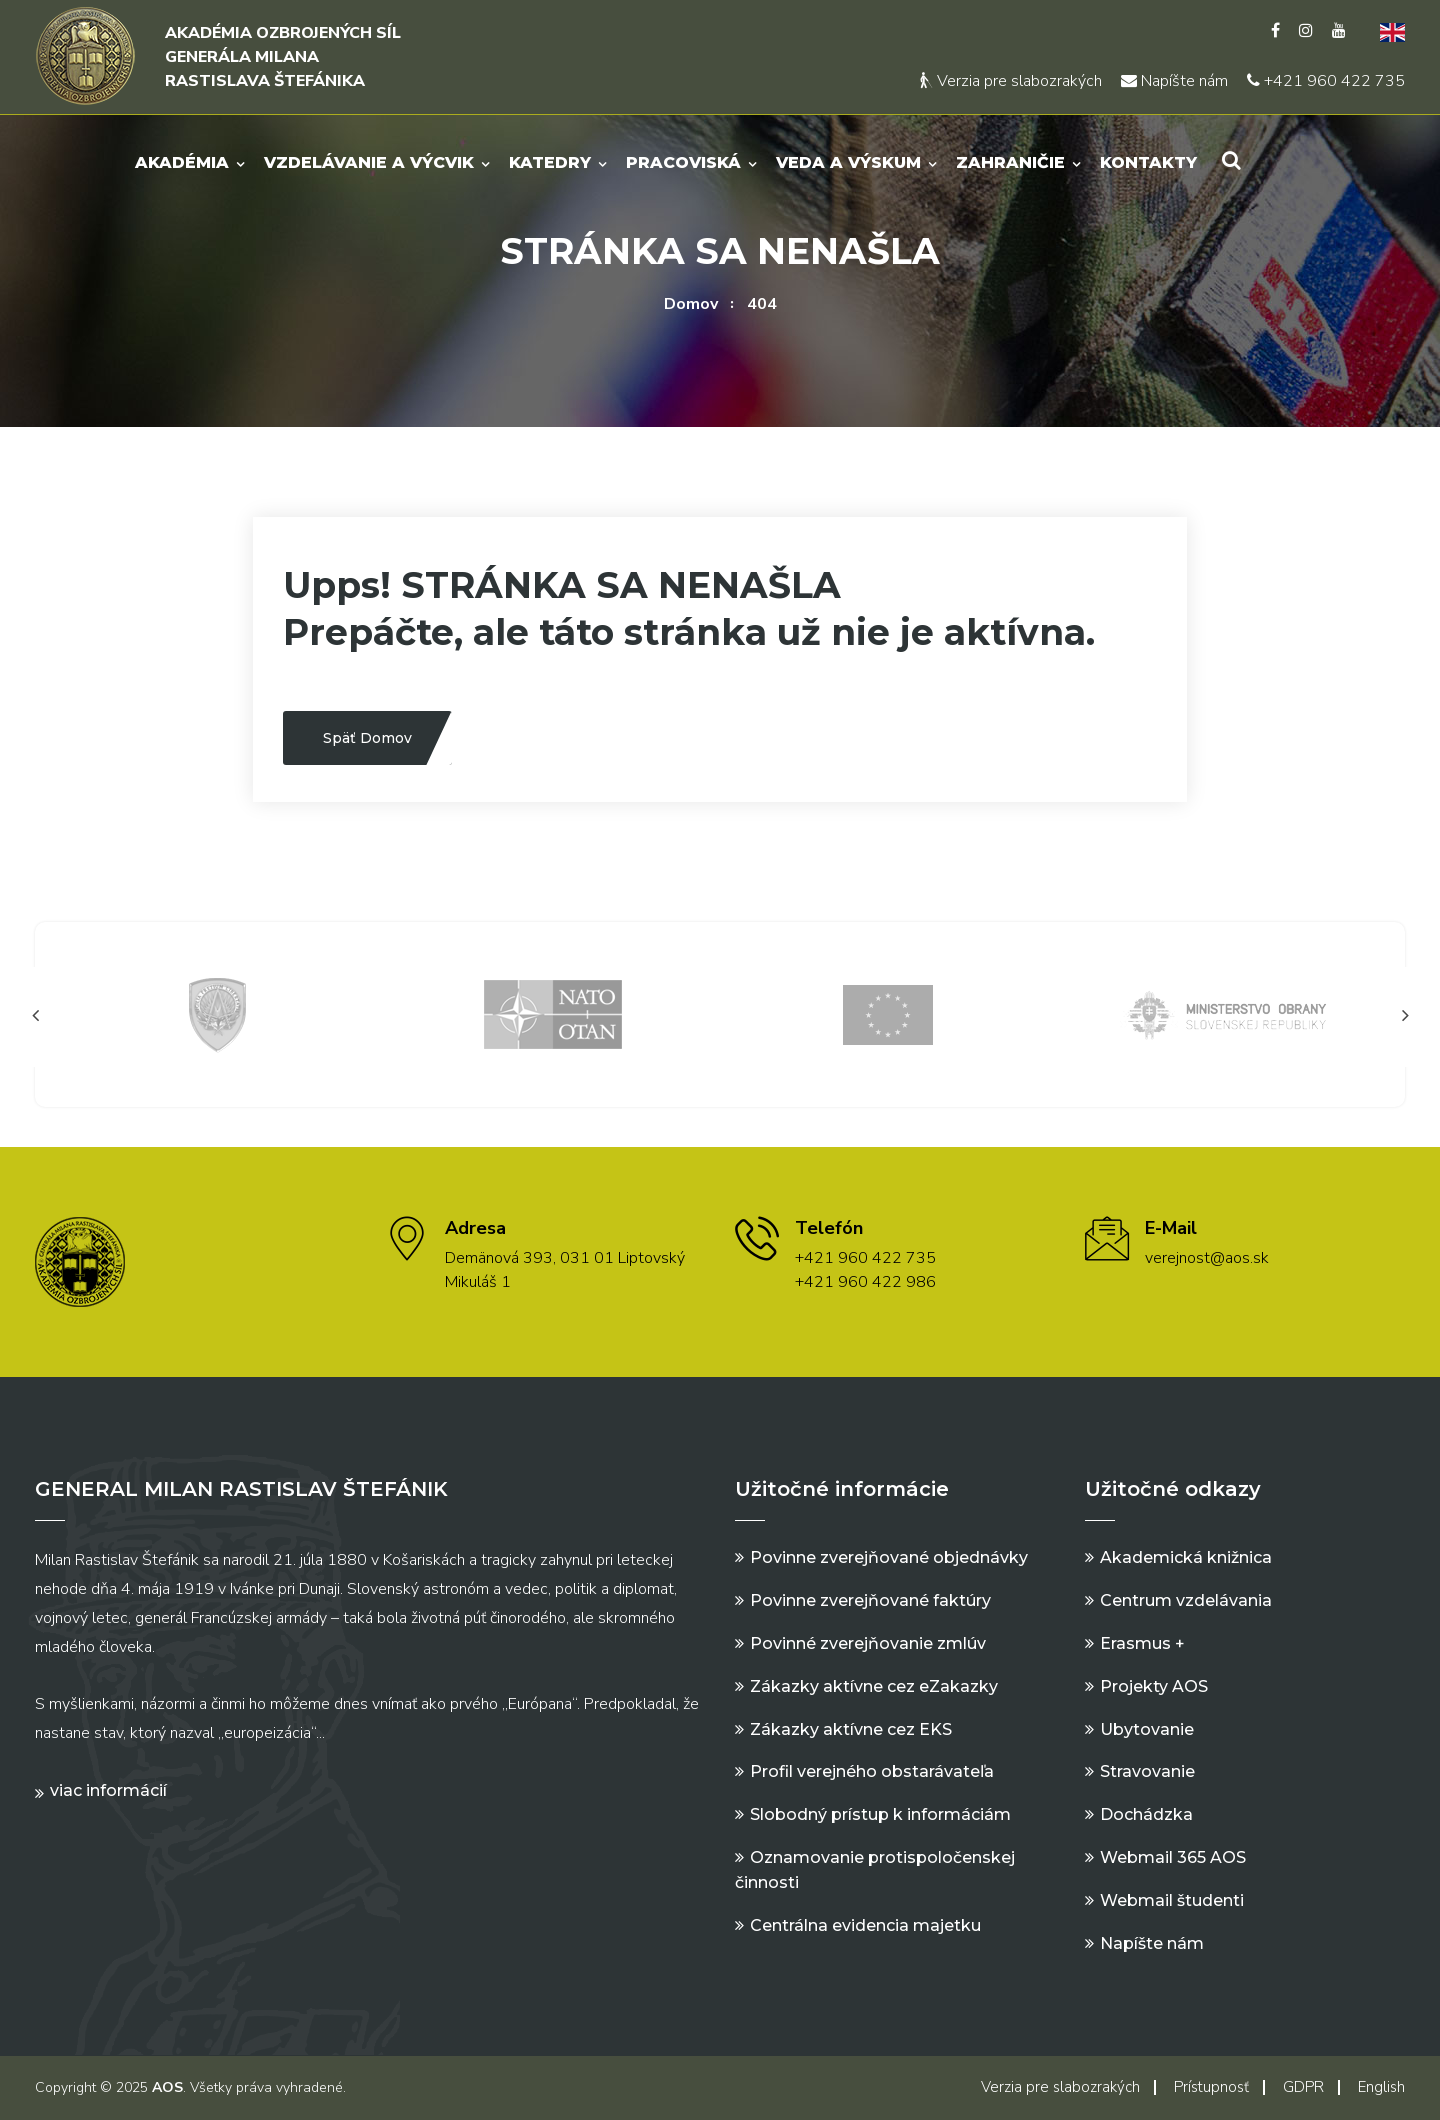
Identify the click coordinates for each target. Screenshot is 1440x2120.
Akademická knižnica (1186, 1557)
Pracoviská (683, 162)
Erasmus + (1142, 1643)
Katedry (550, 162)
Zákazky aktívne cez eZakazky (874, 1686)
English (1381, 2087)
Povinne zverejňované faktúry (870, 1600)
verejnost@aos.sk (1207, 1258)
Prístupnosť (1211, 2087)
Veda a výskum (848, 162)
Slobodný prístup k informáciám (880, 1814)
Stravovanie (1147, 1771)
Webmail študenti (1172, 1900)
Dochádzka (1146, 1814)
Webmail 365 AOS (1173, 1857)
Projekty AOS (1154, 1686)
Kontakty (1148, 162)
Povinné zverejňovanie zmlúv (868, 1643)
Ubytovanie (1147, 1729)
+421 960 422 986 (865, 1282)
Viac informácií (108, 1790)
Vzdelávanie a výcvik (369, 162)
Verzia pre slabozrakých (1011, 81)
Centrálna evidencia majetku (865, 1925)
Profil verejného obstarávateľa (872, 1771)
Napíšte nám (1174, 81)
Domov (691, 304)
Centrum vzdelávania (1186, 1600)
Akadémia (182, 162)
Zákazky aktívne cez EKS (851, 1729)
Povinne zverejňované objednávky (889, 1557)
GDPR (1303, 2087)
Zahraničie (1010, 162)
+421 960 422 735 (1326, 81)
